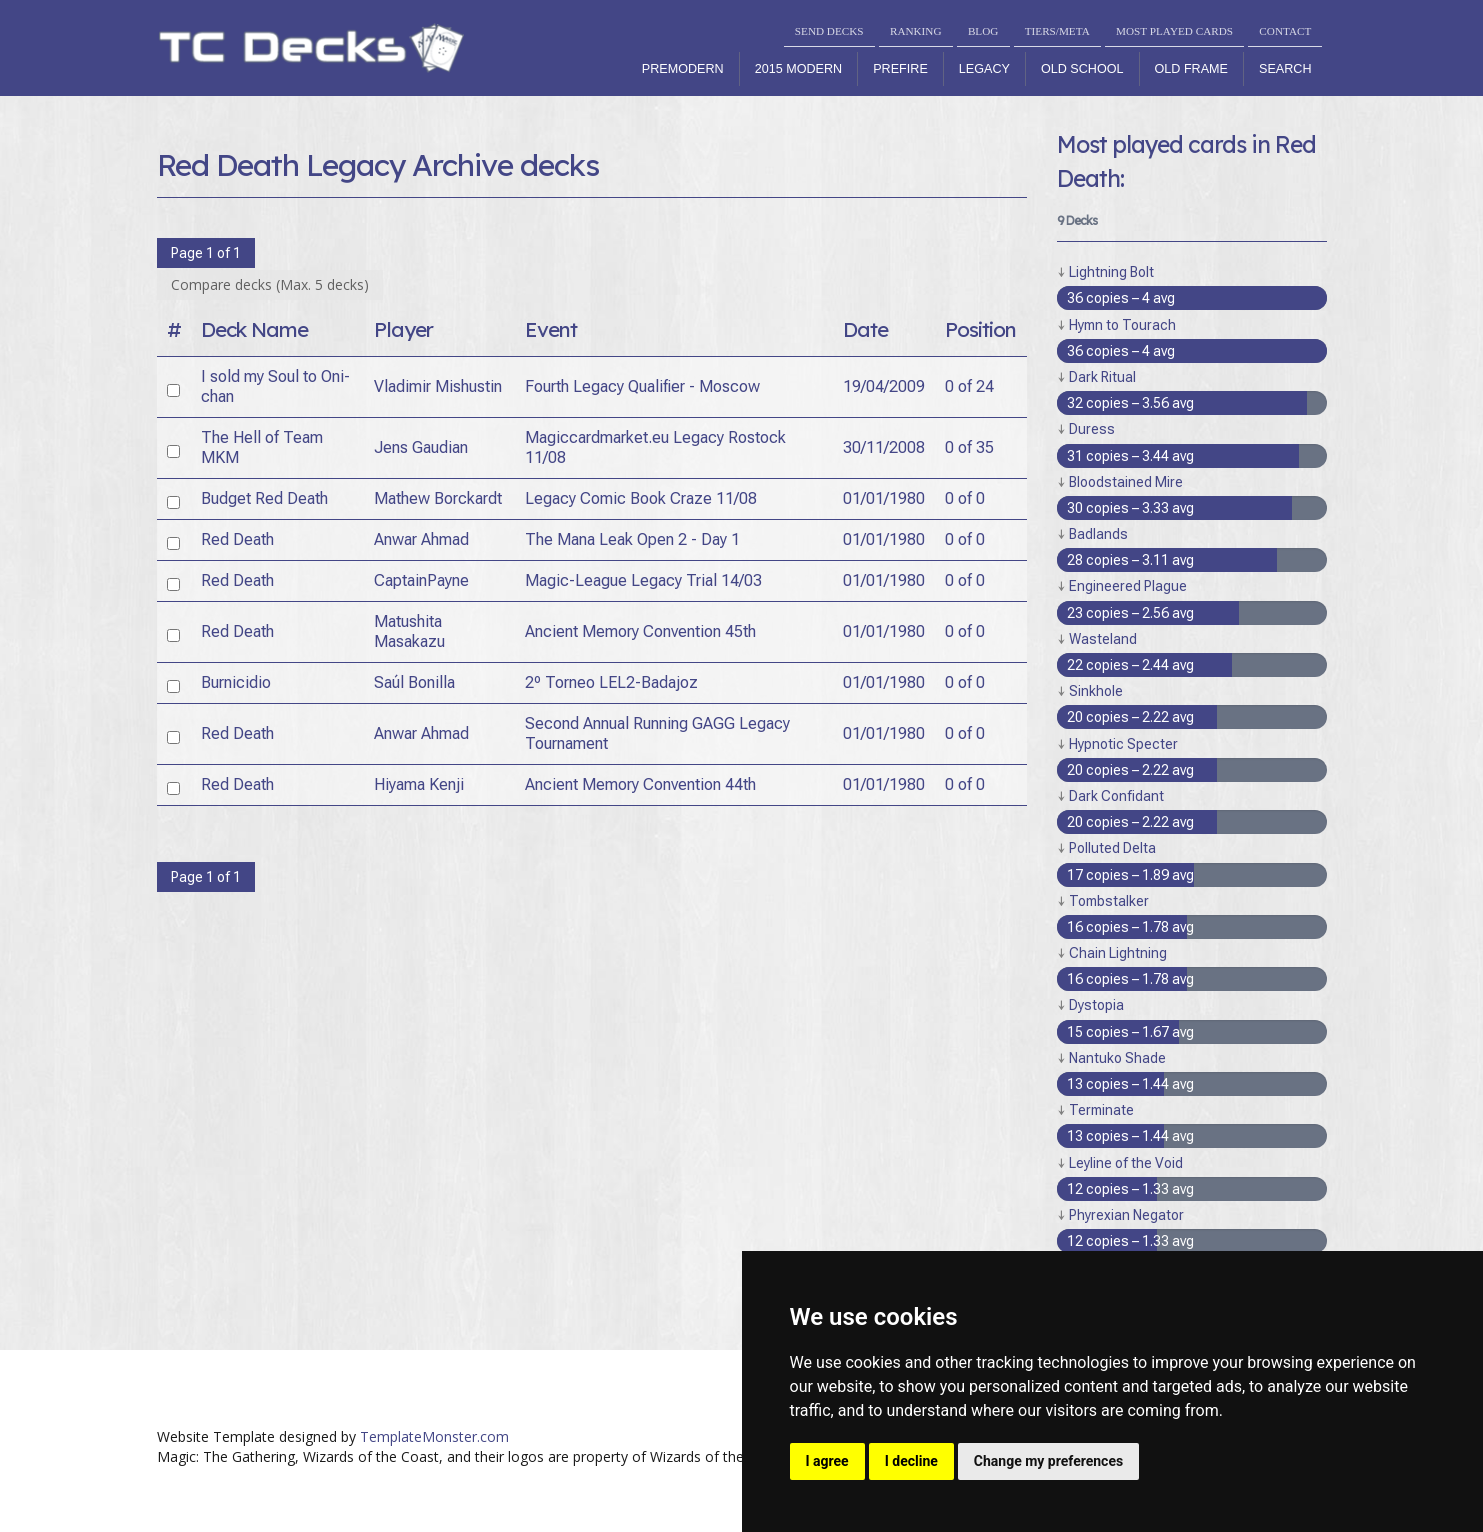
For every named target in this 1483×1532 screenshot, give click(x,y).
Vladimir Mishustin (438, 386)
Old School (1082, 69)
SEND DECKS (829, 31)
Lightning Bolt (1111, 272)
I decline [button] (911, 1461)
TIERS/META (1057, 31)
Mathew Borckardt (438, 498)
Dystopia (1096, 1005)
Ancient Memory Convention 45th (640, 631)
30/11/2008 (884, 447)
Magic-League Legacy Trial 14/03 (643, 580)
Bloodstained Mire (1126, 482)
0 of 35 (969, 447)
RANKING (916, 31)
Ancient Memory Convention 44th (640, 784)
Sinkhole (1096, 691)
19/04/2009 (884, 386)
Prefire (900, 69)
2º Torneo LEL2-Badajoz (611, 682)
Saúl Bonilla (414, 682)
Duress (1092, 429)
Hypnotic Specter (1123, 744)
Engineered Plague (1128, 586)
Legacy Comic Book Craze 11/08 (641, 498)
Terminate (1101, 1110)
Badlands (1098, 534)
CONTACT (1285, 31)
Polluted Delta (1112, 848)
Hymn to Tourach (1122, 325)
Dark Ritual (1102, 377)
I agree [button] (827, 1461)
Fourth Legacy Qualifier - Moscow (642, 386)
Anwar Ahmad (421, 539)
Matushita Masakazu (409, 631)
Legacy (984, 69)
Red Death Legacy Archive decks (378, 165)
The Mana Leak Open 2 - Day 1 (632, 539)
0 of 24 (969, 386)
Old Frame (1191, 69)
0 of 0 (965, 498)
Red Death (237, 539)
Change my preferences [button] (1048, 1461)
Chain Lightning (1118, 953)
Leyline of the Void (1126, 1163)
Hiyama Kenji (419, 784)
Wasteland (1103, 639)
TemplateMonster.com (434, 1436)
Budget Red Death (264, 498)
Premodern (683, 69)
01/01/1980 (884, 498)
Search (1285, 69)
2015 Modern (799, 69)
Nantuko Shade (1117, 1058)
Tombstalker (1109, 901)
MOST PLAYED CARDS (1174, 31)
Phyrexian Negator (1126, 1215)
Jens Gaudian (421, 447)
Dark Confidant (1116, 796)
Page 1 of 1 (206, 253)
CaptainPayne (421, 580)
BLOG (983, 31)
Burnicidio (236, 682)
